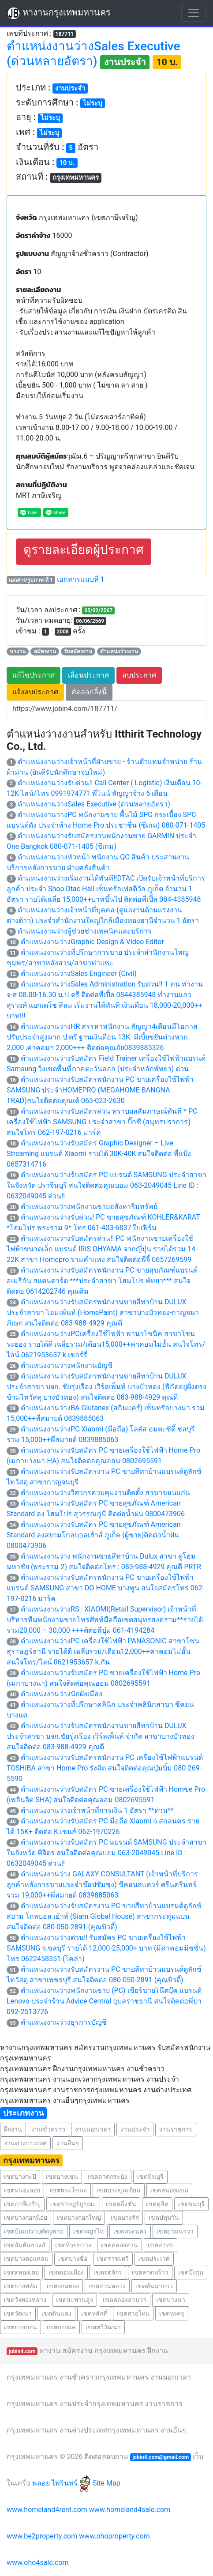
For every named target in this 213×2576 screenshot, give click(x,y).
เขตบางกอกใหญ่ (79, 2217)
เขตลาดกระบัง (107, 2176)
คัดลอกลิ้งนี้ (89, 692)
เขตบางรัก (125, 2217)
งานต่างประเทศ (25, 2143)
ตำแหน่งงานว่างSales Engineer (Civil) (79, 973)
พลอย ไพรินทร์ (61, 2483)
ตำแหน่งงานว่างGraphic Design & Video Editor (92, 942)
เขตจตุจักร (107, 2272)
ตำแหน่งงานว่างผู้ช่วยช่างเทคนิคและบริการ (85, 931)
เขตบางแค (61, 2327)
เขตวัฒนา (18, 2313)
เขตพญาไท (88, 2231)
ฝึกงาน (13, 2129)
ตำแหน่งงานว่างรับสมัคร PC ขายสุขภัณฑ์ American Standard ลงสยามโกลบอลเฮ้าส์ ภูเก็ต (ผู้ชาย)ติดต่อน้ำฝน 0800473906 (94, 1535)
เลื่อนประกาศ (88, 675)
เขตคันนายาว (154, 2286)
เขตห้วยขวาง (73, 2244)
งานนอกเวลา (93, 2129)
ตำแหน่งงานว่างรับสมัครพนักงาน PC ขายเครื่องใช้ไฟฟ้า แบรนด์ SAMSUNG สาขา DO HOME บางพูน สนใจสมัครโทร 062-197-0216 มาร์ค (105, 1588)
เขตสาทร (160, 2244)
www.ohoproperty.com (114, 2536)
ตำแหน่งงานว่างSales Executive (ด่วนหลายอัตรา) (94, 804)
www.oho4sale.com (37, 2562)
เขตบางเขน (62, 2176)
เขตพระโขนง (68, 2190)
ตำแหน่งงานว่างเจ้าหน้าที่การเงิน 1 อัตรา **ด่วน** (97, 1810)
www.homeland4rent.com (47, 2509)
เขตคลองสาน (119, 2244)
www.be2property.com (42, 2536)
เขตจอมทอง (63, 2286)
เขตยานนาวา (175, 2231)
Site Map (106, 2483)
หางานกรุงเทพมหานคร (59, 13)
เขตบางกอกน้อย (25, 2217)
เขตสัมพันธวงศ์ (24, 2244)
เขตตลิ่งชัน (121, 2203)
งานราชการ (175, 2129)
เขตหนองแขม (169, 2190)
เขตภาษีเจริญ (22, 2203)
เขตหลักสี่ (94, 2313)
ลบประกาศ (139, 675)
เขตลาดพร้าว (150, 2272)
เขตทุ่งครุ (171, 2313)
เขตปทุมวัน (164, 2217)
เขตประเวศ (154, 2258)
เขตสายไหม (133, 2313)
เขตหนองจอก (22, 2190)
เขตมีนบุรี (150, 2176)
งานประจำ (134, 2129)
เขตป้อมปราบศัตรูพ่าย (34, 2231)
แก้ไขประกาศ (33, 675)
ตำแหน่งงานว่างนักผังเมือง (61, 1694)
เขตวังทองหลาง (25, 2299)
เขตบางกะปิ (20, 2176)
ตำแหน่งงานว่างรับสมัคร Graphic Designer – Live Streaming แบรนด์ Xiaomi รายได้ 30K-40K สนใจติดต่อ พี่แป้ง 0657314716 (99, 1153)
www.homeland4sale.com (129, 2509)
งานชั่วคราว (48, 2129)
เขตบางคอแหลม (26, 2258)
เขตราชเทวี (113, 2258)
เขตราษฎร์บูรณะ (73, 2203)
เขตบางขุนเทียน (119, 2190)
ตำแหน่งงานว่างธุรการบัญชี (64, 2022)
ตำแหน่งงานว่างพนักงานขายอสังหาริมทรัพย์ (89, 1206)
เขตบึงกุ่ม (190, 2272)
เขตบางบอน (20, 2327)
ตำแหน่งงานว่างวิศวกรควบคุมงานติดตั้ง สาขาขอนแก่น (105, 1492)
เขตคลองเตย (21, 2272)
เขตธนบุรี (191, 2203)
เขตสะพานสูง (74, 2299)
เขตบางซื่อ (72, 2258)
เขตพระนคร (130, 2231)
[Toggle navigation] (193, 13)
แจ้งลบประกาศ (35, 692)
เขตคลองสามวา (124, 2299)
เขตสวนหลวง (107, 2286)
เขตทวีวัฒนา (103, 2327)
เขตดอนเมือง (66, 2272)
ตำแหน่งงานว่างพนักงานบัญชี (66, 1365)
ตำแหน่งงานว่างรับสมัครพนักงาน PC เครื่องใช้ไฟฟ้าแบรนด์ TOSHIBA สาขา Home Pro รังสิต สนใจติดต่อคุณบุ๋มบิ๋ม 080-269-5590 (105, 1768)
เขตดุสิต (157, 2203)
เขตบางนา (170, 2299)
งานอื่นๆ (67, 2143)
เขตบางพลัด (20, 2286)
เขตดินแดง (56, 2313)
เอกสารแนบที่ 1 (81, 579)
